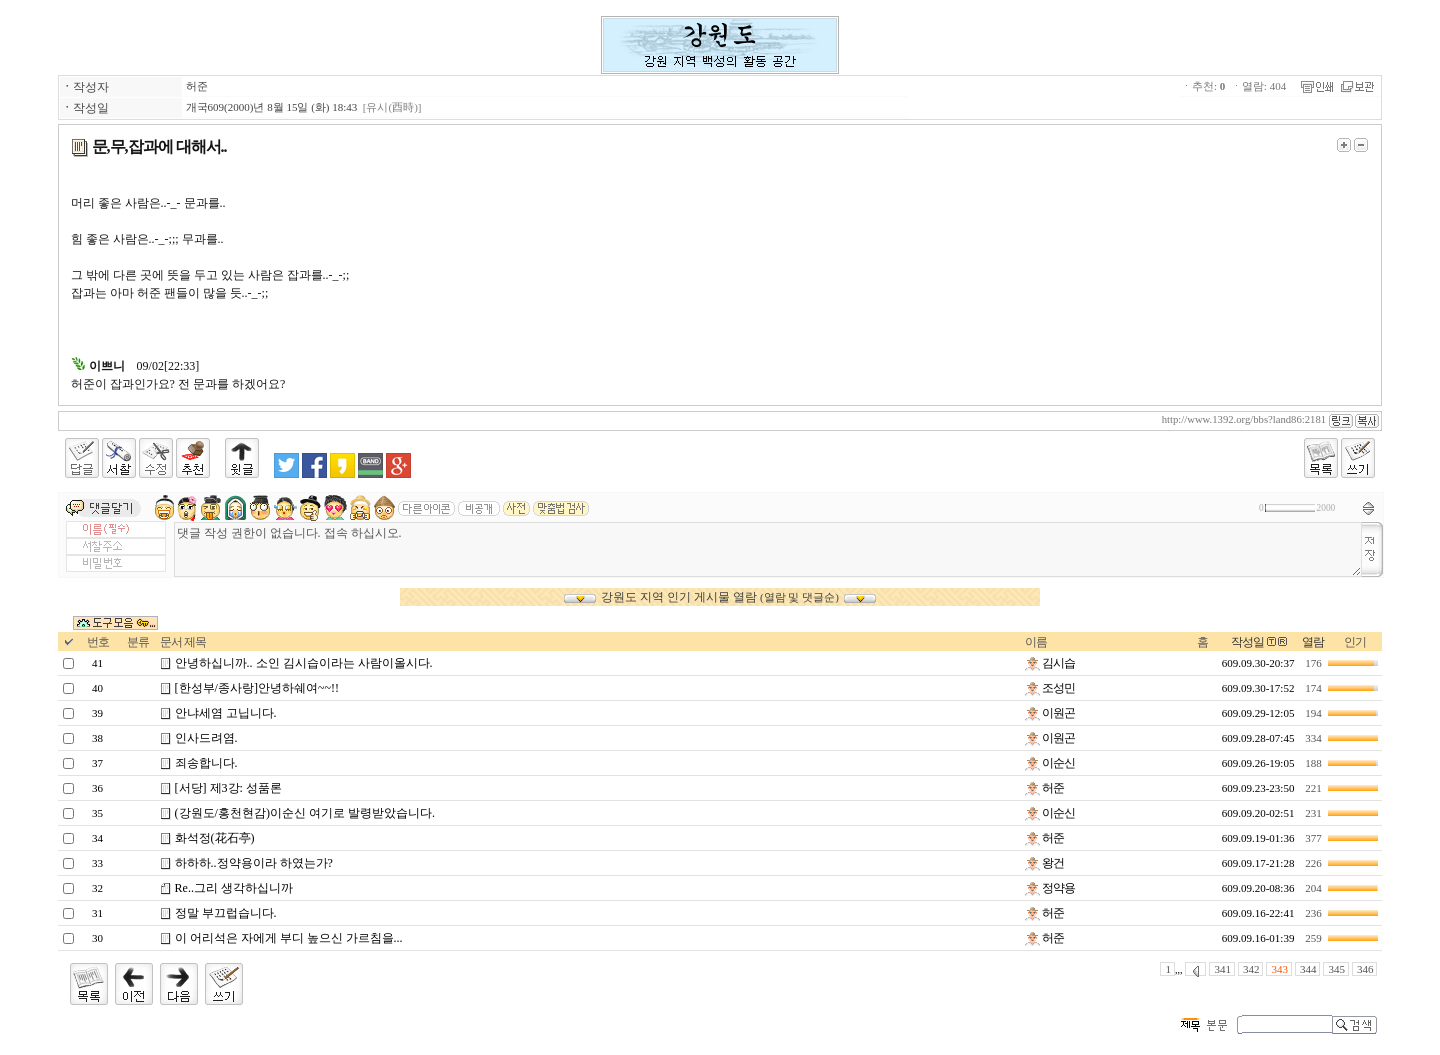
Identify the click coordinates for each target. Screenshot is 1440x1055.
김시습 (1050, 663)
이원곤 (1050, 713)
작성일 (1247, 642)
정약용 (1050, 888)
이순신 (1050, 763)
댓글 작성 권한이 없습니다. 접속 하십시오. (768, 549)
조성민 (1050, 688)
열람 (1313, 642)
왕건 (1044, 863)
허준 (197, 86)
